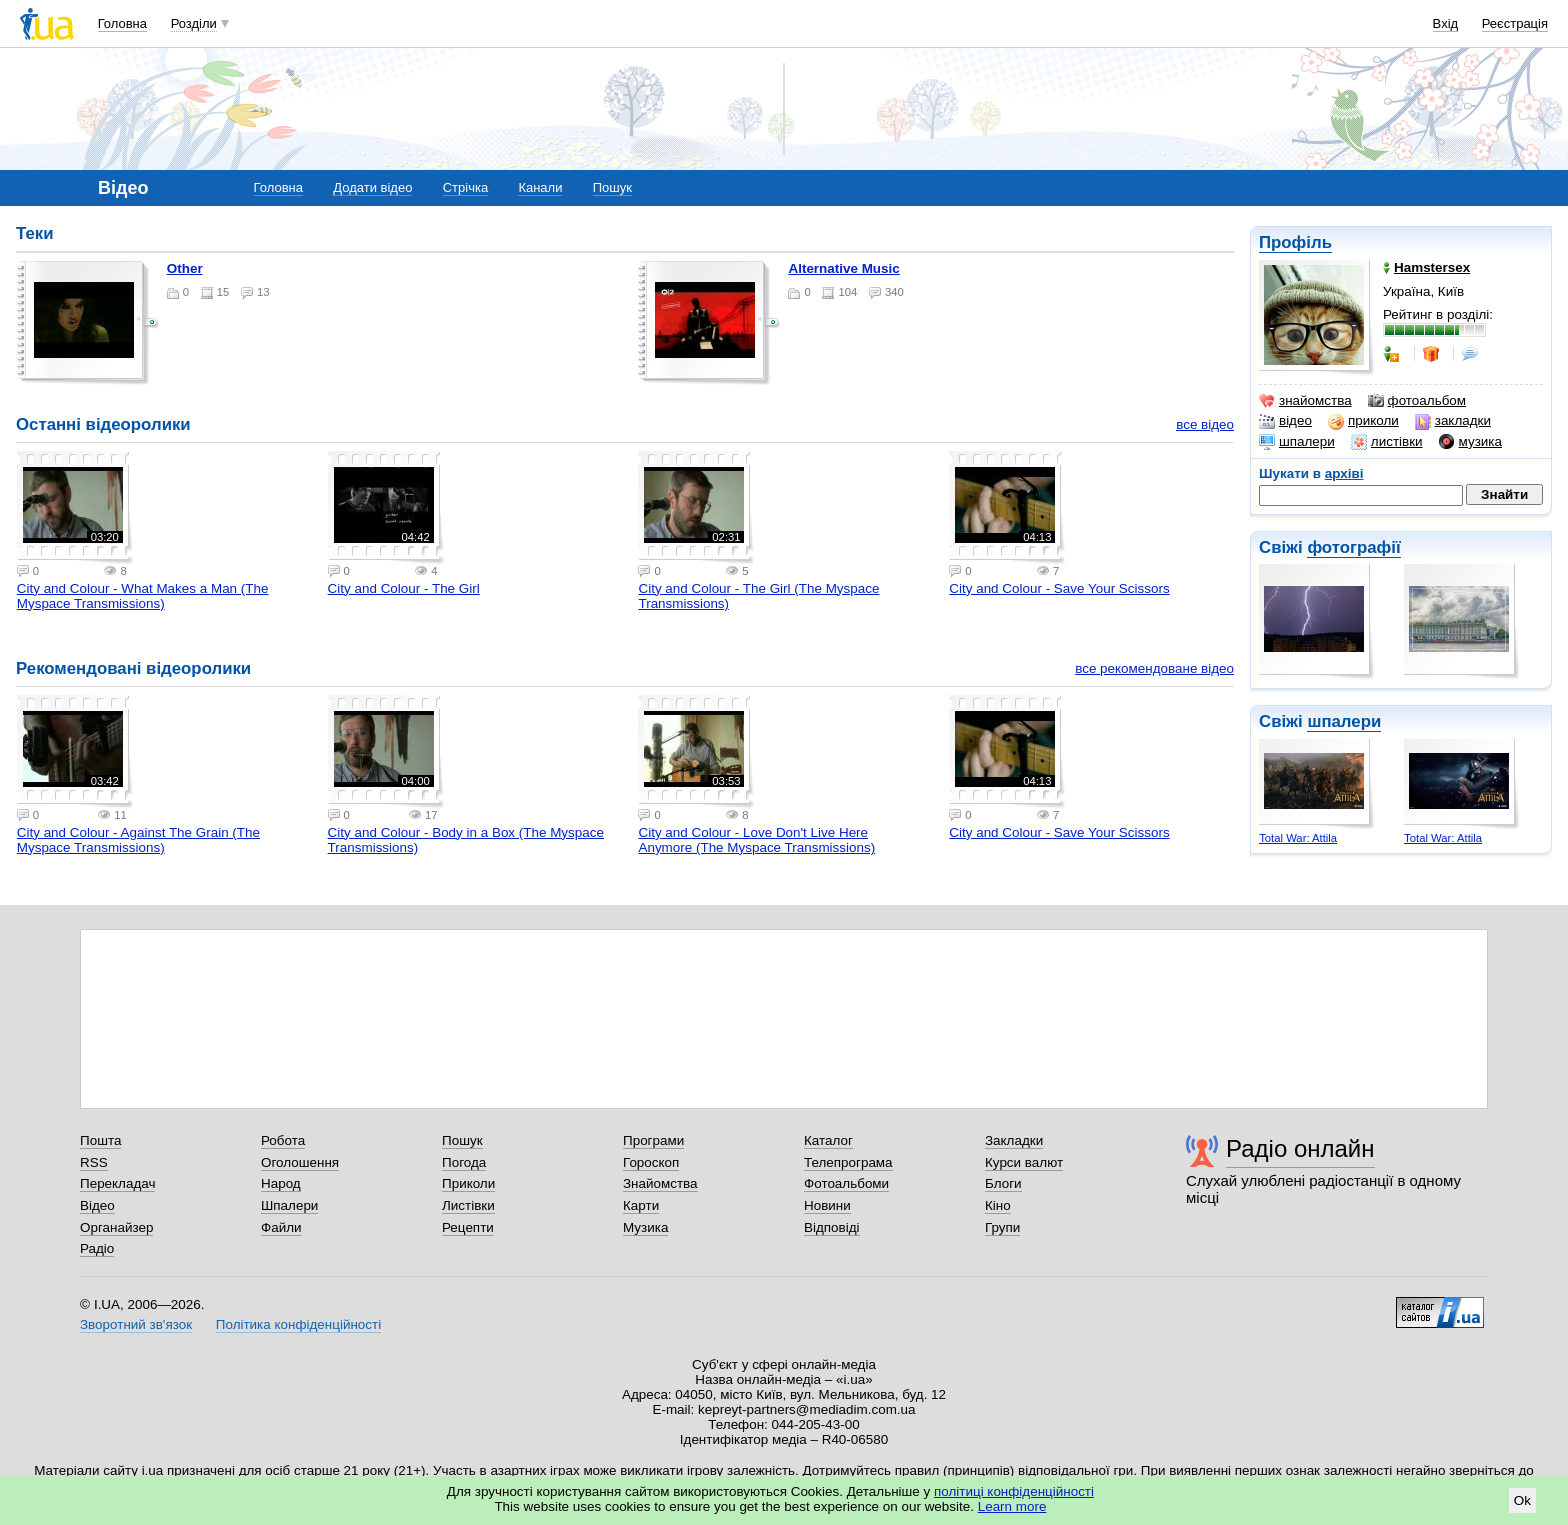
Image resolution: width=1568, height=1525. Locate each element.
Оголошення (300, 1162)
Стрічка (465, 187)
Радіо (97, 1248)
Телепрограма (848, 1162)
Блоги (1003, 1183)
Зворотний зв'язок (136, 1324)
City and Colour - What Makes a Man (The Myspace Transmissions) (143, 596)
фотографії (1353, 547)
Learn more (1012, 1506)
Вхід (1446, 23)
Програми (653, 1140)
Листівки (468, 1205)
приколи (1363, 421)
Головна (122, 23)
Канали (540, 187)
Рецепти (468, 1227)
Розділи (194, 23)
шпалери (1297, 442)
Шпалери (289, 1205)
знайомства (1305, 401)
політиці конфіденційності (1014, 1491)
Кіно (998, 1205)
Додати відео (372, 187)
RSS (94, 1162)
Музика (645, 1227)
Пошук (612, 187)
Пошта (100, 1140)
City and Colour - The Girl (404, 588)
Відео (97, 1205)
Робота (283, 1140)
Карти (641, 1205)
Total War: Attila (1298, 838)
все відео (1205, 424)
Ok (1522, 1500)
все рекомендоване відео (1154, 668)
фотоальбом (1417, 401)
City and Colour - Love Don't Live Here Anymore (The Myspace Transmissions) (756, 840)
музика (1470, 442)
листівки (1387, 442)
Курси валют (1024, 1162)
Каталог (828, 1140)
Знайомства (660, 1183)
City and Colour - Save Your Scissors (1059, 588)
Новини (827, 1205)
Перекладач (117, 1183)
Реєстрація (1515, 23)
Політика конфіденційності (298, 1324)
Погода (464, 1162)
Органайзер (116, 1227)
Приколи (468, 1183)
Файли (281, 1227)
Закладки (1014, 1140)
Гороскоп (651, 1162)
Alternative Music (843, 268)
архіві (1344, 473)
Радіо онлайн (1300, 1148)
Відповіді (832, 1227)
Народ (281, 1183)
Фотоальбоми (846, 1183)
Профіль (1295, 242)
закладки (1453, 421)
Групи (1002, 1227)
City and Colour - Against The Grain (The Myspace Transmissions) (138, 840)
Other (185, 268)
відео (1285, 421)
